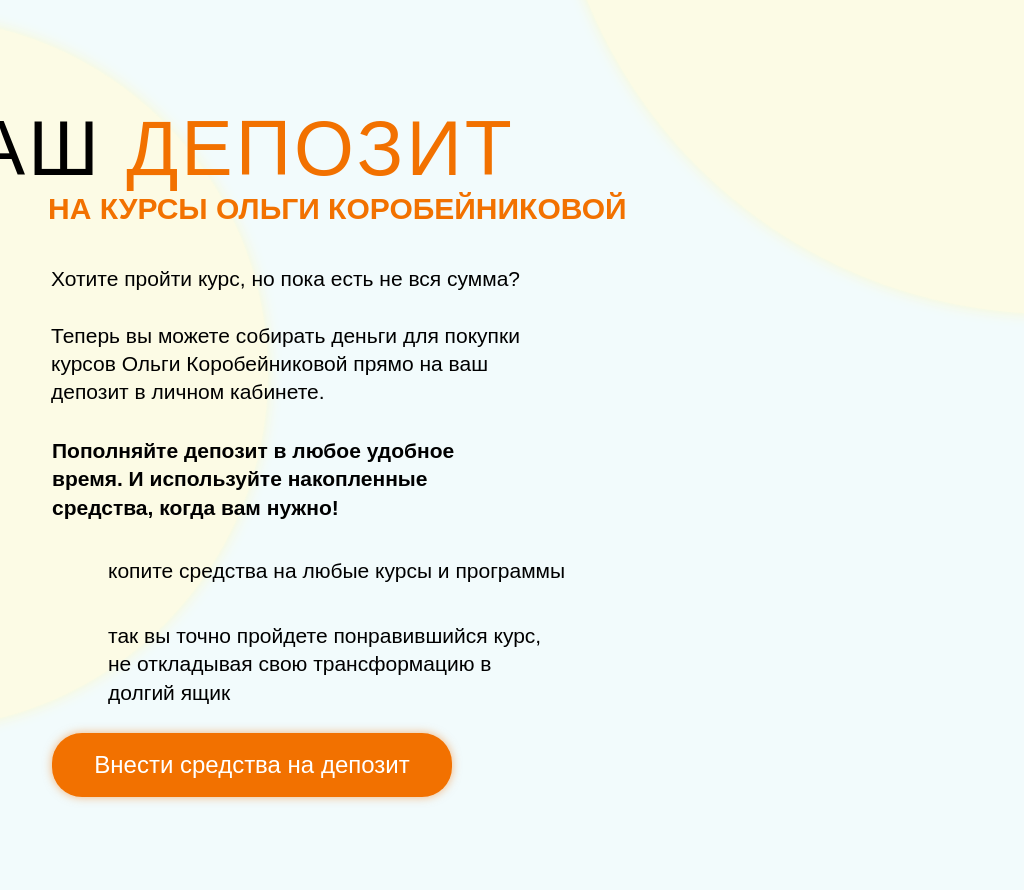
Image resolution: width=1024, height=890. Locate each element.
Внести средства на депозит (251, 764)
